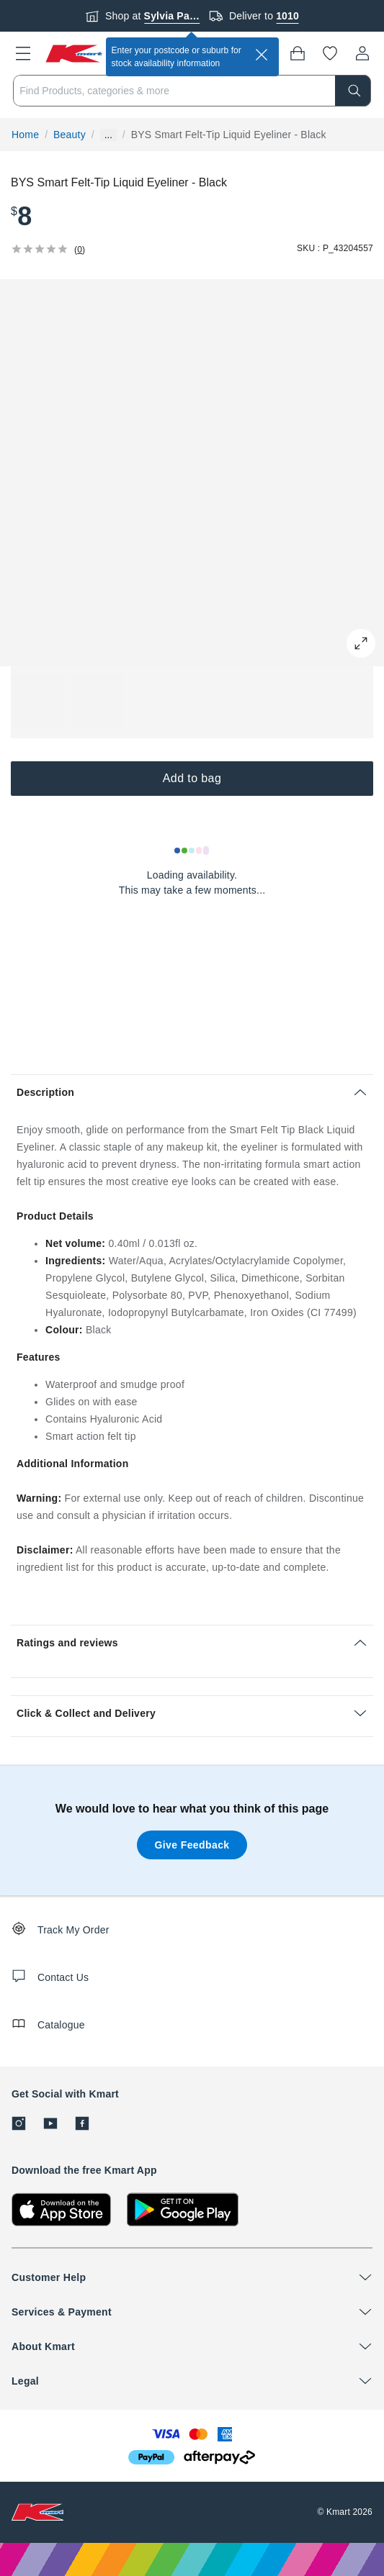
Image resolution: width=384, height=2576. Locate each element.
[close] (261, 54)
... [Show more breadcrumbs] (108, 135)
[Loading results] (192, 850)
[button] (23, 53)
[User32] (362, 53)
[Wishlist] (330, 53)
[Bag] (297, 53)
